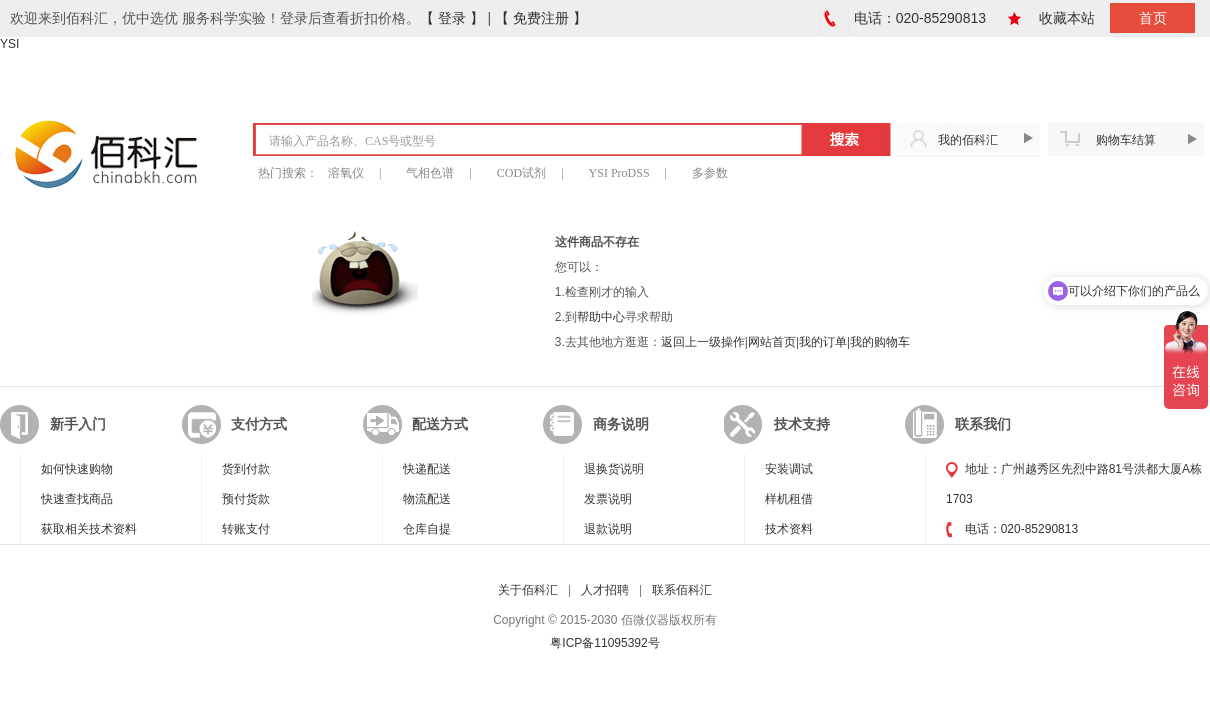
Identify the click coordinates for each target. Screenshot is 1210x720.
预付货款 (246, 499)
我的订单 (823, 342)
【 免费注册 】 (541, 18)
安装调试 (789, 469)
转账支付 (246, 529)
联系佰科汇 (682, 590)
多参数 (710, 173)
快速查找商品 (77, 499)
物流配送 (427, 499)
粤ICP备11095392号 (604, 643)
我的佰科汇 (968, 140)
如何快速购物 (77, 469)
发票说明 (608, 499)
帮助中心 (601, 317)
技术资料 (789, 529)
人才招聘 (605, 590)
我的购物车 (880, 342)
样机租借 (789, 499)
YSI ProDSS (619, 173)
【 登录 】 (452, 18)
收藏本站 (1067, 18)
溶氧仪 (346, 173)
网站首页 (772, 342)
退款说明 (608, 529)
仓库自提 (427, 529)
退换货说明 (614, 469)
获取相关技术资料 (89, 529)
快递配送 (427, 469)
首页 (1153, 18)
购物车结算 (1126, 140)
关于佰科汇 (528, 590)
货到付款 (246, 469)
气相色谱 (430, 173)
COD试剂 (521, 173)
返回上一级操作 (703, 342)
